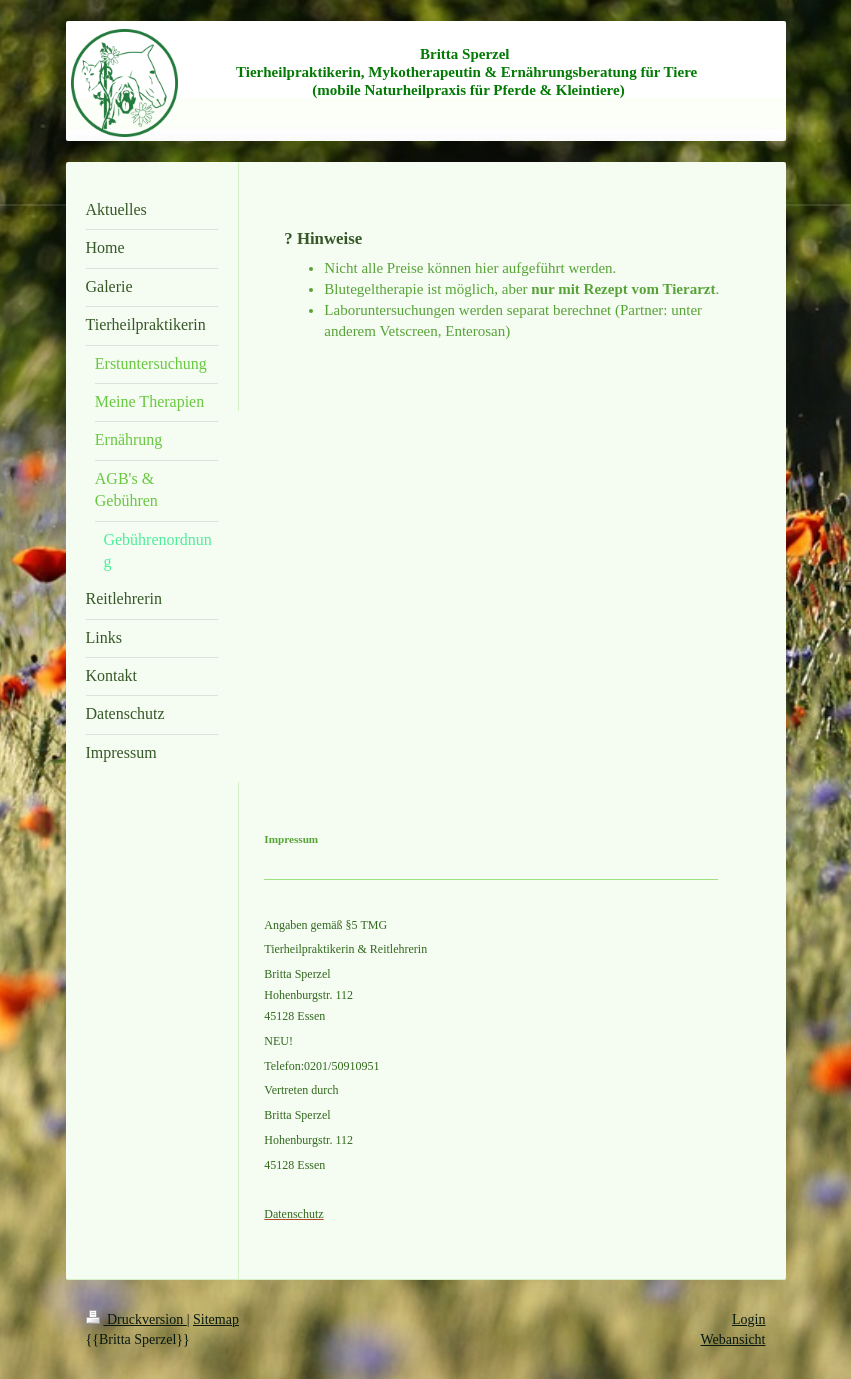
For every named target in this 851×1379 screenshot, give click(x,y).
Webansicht (733, 1339)
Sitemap (216, 1319)
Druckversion (136, 1319)
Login (748, 1319)
